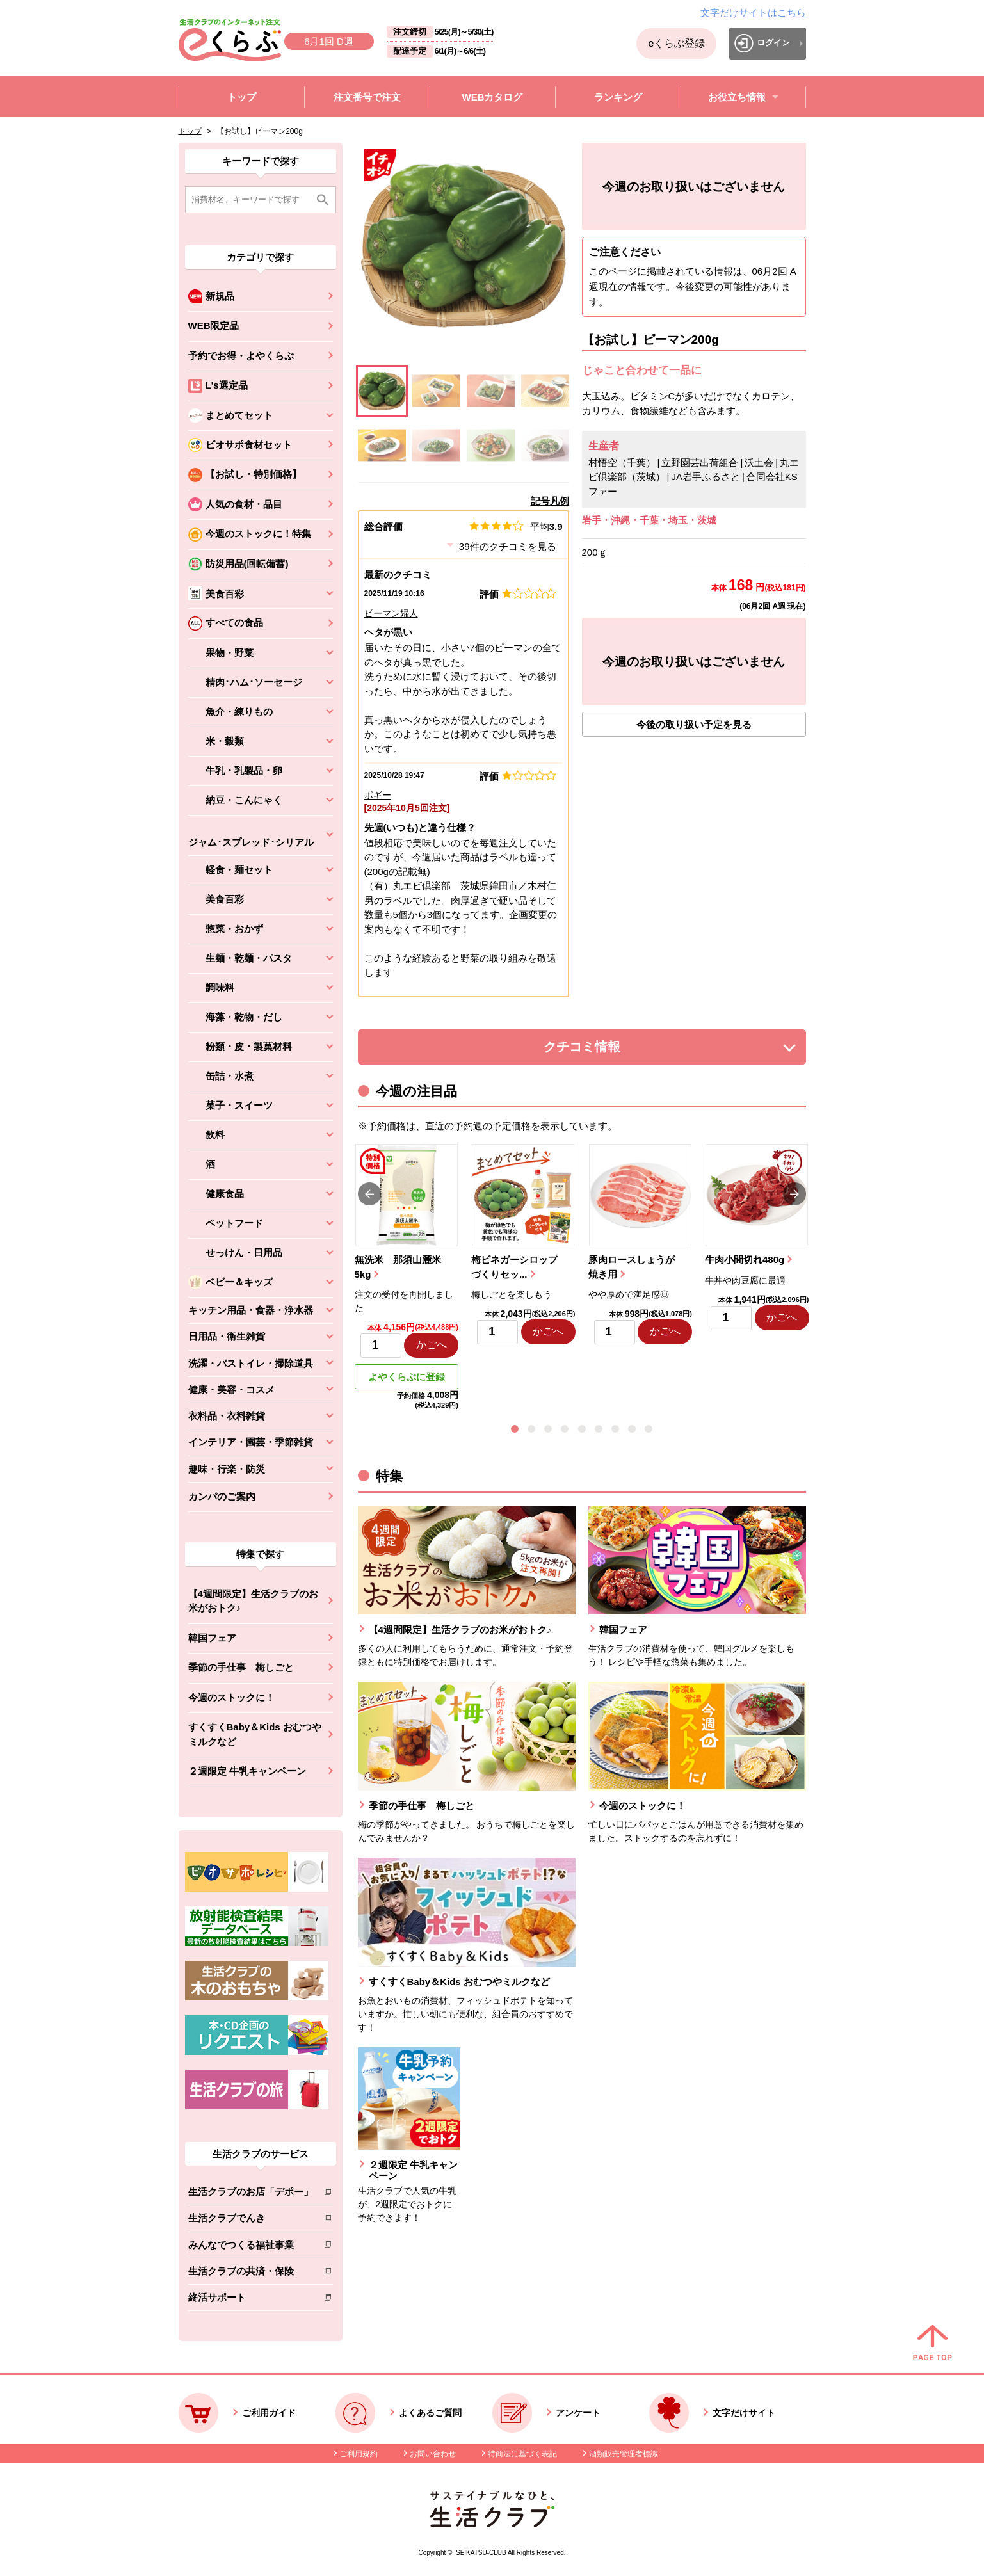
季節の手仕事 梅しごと (241, 1667)
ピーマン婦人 (391, 613)
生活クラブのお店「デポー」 (250, 2194)
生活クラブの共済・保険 (250, 2274)
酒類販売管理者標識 (623, 2453)
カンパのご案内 (221, 1496)
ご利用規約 (358, 2453)
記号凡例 (550, 500)
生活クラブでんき (250, 2220)
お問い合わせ (433, 2453)
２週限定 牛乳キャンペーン (247, 1771)
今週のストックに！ (231, 1697)
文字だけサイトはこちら (753, 12)
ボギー (377, 795)
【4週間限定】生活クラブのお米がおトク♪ (253, 1601)
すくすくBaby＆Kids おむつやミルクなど (254, 1734)
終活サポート (250, 2300)
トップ (190, 131)
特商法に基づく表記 (522, 2453)
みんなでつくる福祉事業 (250, 2247)
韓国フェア (212, 1637)
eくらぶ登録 (676, 43)
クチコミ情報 (601, 1050)
